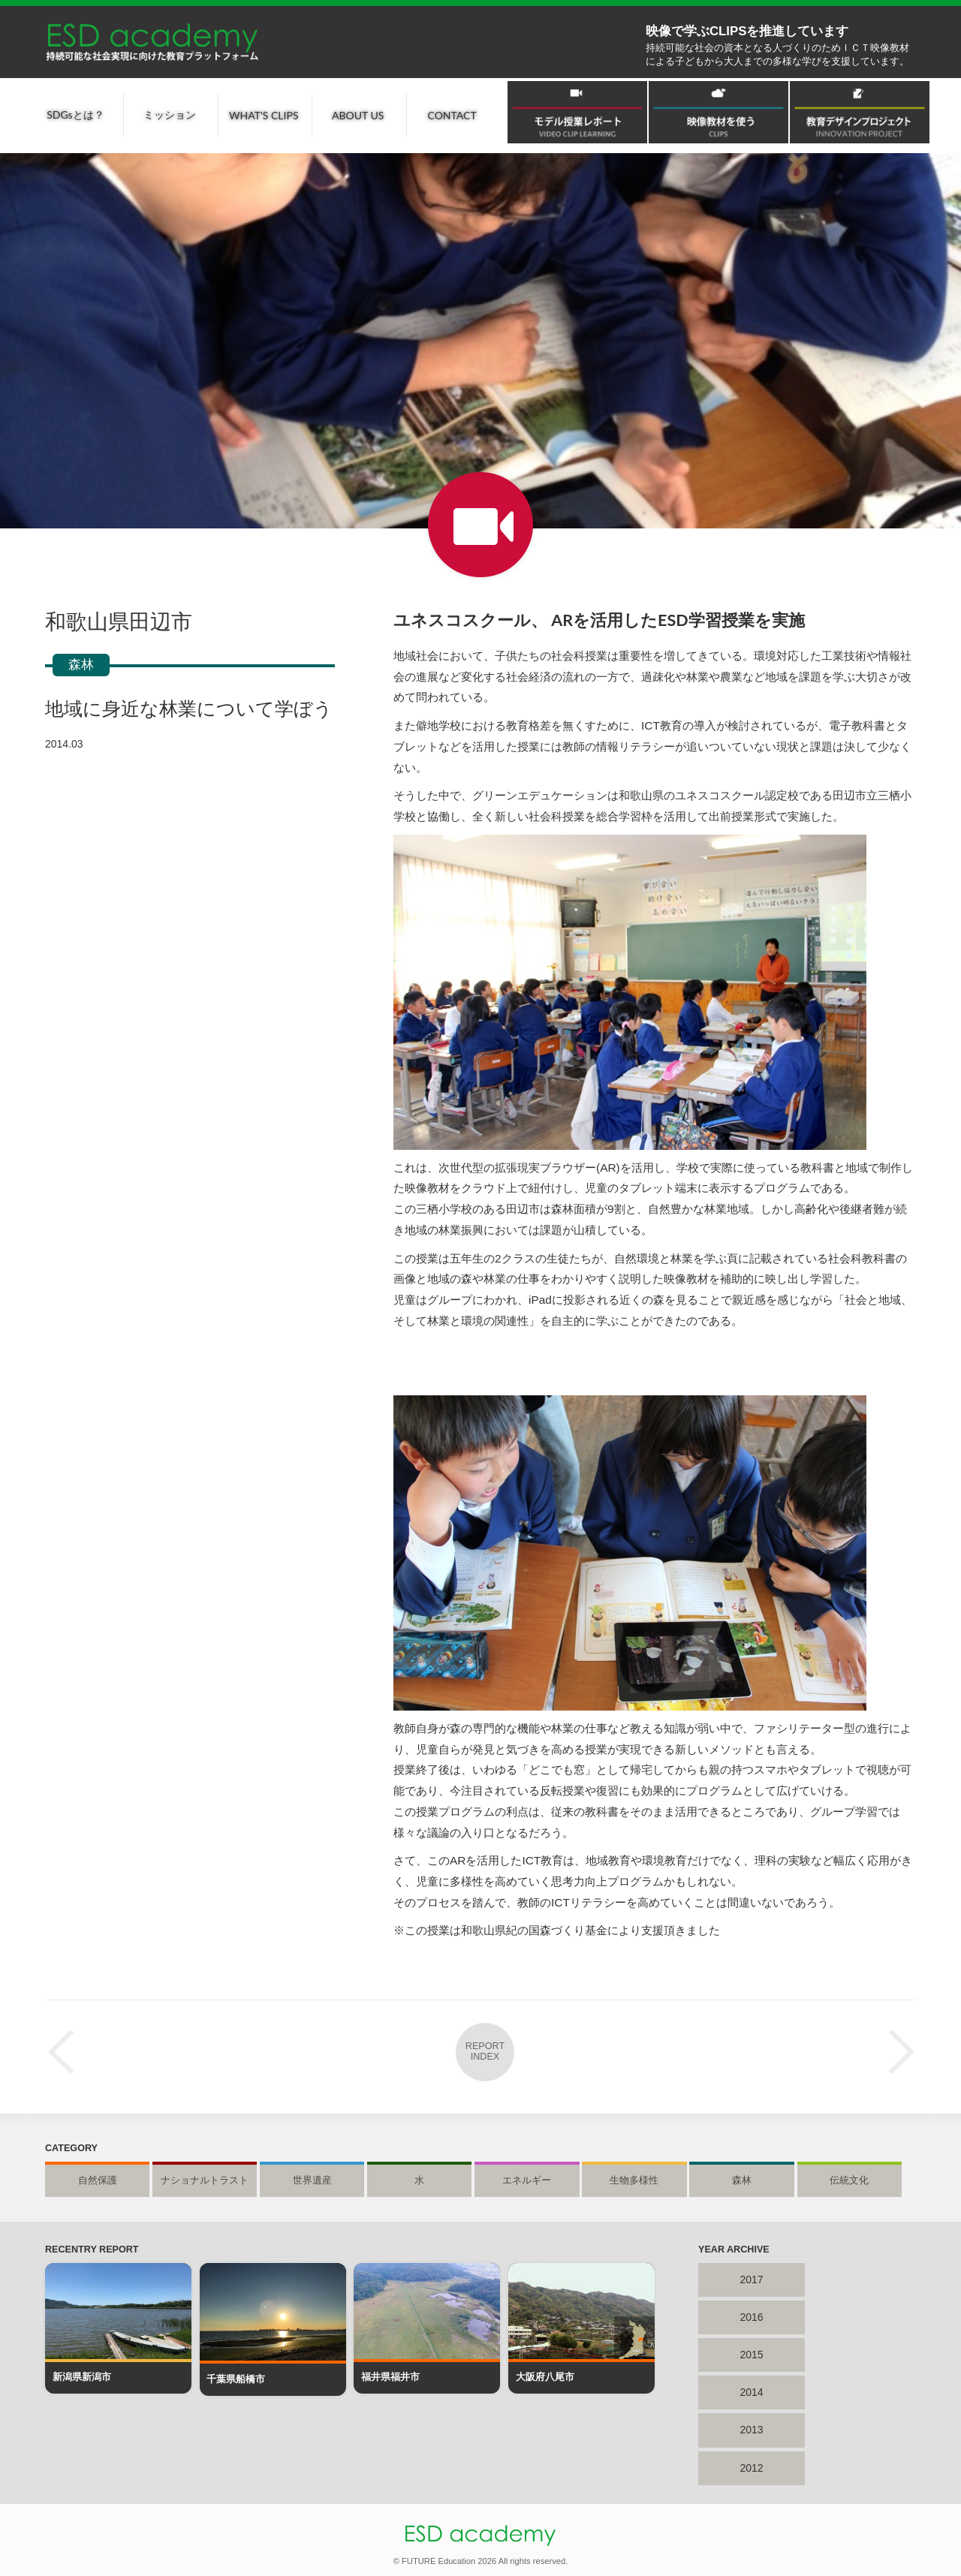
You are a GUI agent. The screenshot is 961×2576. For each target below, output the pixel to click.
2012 (751, 2468)
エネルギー (526, 2180)
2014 (751, 2392)
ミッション (169, 114)
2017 (751, 2280)
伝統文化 (849, 2180)
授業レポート (480, 524)
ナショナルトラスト (205, 2180)
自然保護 (97, 2180)
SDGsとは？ (75, 114)
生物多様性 (634, 2180)
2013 (751, 2430)
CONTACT (452, 115)
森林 (81, 665)
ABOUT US (358, 115)
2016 (751, 2317)
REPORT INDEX (485, 2051)
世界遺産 (312, 2180)
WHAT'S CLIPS (263, 115)
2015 (751, 2355)
